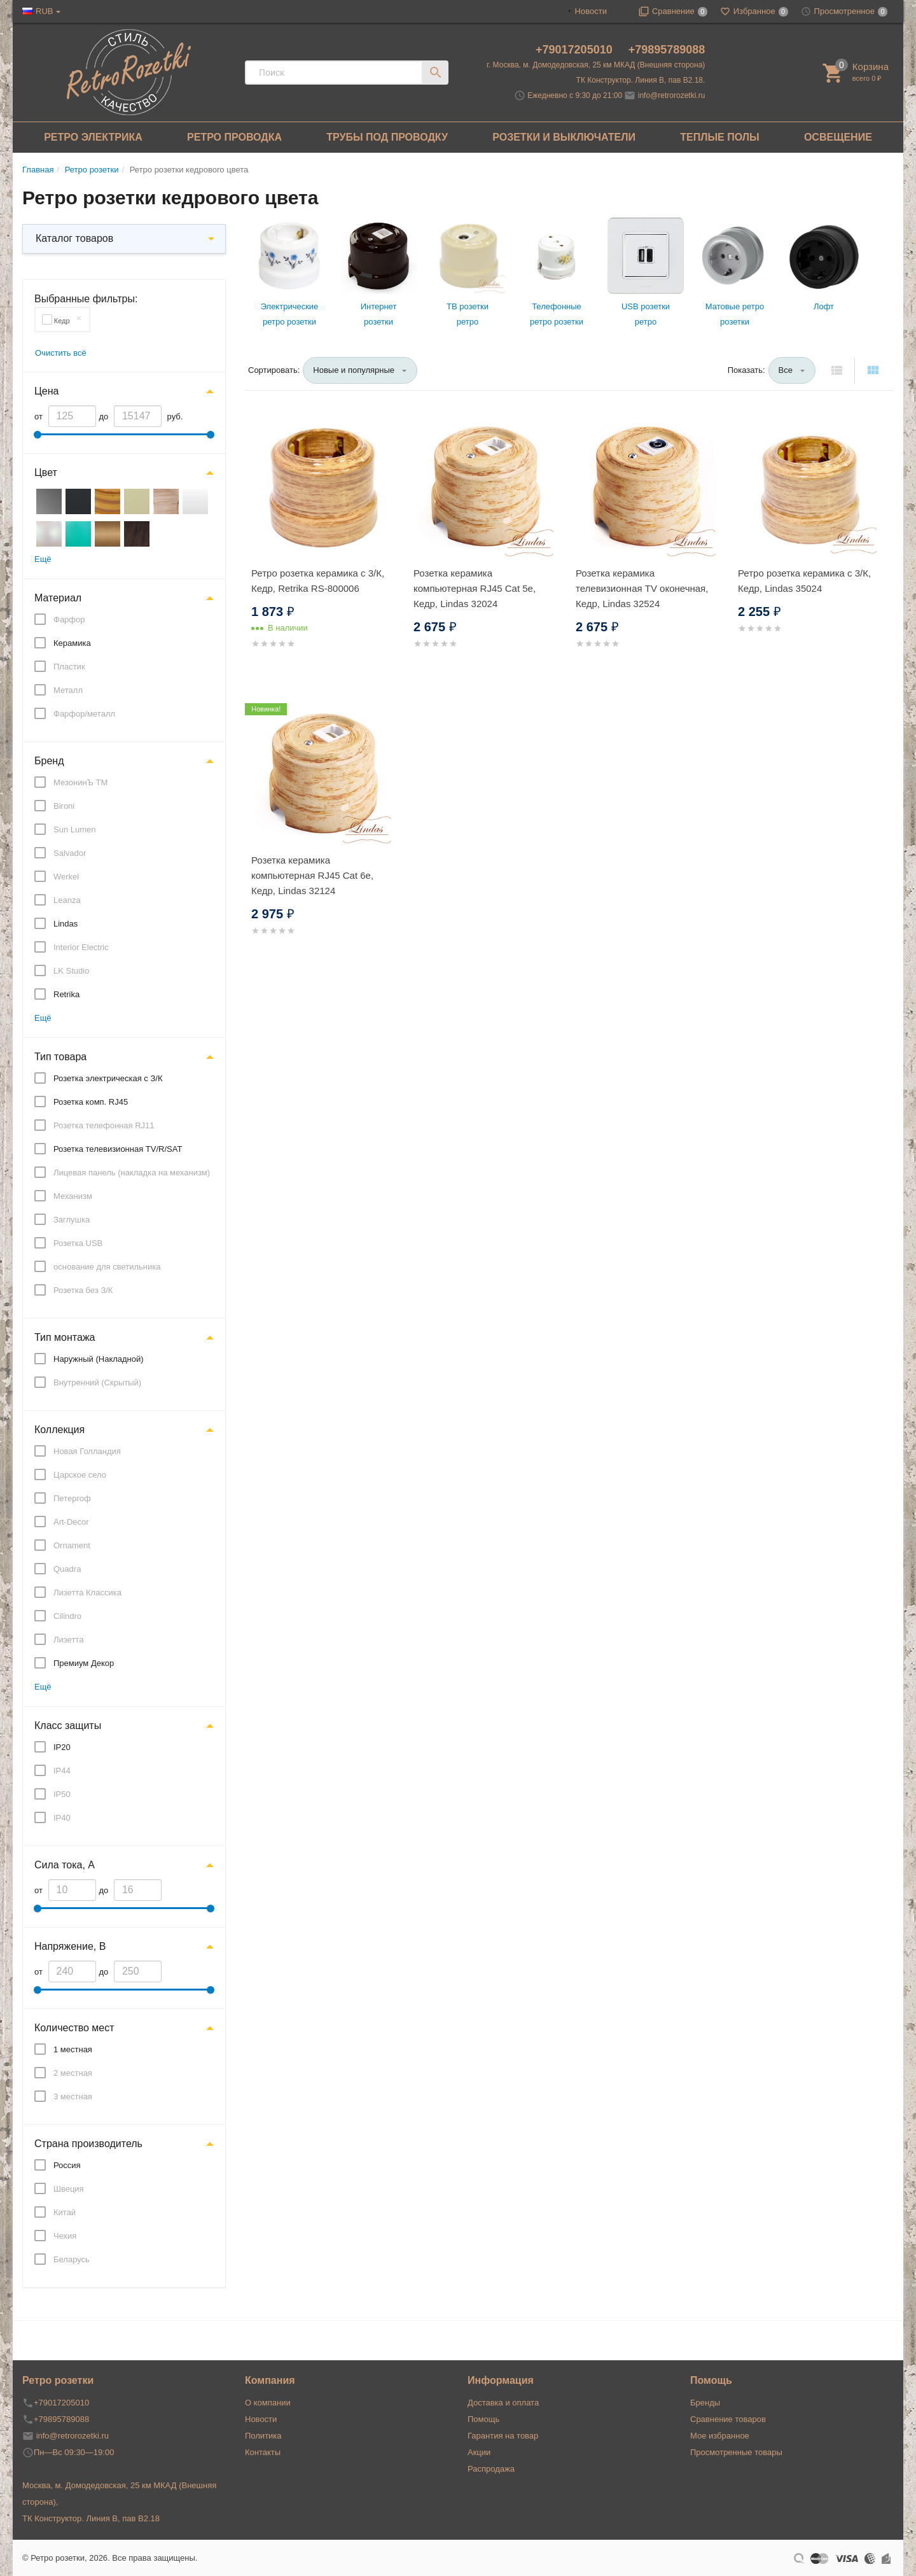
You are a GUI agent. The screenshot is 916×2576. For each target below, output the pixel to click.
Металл (68, 690)
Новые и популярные (353, 370)
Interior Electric (81, 947)
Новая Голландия (87, 1451)
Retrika (66, 994)
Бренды (705, 2402)
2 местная (72, 2073)
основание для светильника (107, 1266)
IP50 (62, 1794)
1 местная (72, 2049)
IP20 (62, 1747)
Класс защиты (67, 1725)
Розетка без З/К (83, 1290)
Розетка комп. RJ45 (90, 1102)
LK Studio (71, 971)
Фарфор (69, 619)
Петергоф (72, 1498)
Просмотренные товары (736, 2452)
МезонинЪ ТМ (80, 782)
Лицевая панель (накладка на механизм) (131, 1172)
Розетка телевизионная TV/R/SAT (117, 1149)
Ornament (71, 1545)
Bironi (63, 806)
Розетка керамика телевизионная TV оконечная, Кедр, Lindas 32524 (642, 588)
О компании (268, 2402)
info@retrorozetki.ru (671, 95)
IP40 (62, 1818)
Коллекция (59, 1429)
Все (786, 370)
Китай (64, 2212)
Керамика (72, 643)
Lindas (65, 923)
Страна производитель (88, 2143)
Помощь (483, 2419)
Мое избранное (719, 2435)
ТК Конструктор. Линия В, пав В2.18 (91, 2518)
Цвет (45, 472)
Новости (591, 11)
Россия (67, 2165)
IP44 (62, 1770)
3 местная (72, 2096)
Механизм (72, 1196)
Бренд (49, 760)
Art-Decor (71, 1522)
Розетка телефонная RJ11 (104, 1125)
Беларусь (71, 2259)
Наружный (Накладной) (98, 1359)
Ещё (43, 559)
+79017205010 (576, 49)
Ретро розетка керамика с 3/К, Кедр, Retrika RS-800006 (317, 581)
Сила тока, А (64, 1864)
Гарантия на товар (503, 2435)
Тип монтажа (64, 1337)
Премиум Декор (83, 1663)
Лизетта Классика (87, 1592)
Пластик (69, 666)
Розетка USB (77, 1243)
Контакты (263, 2452)
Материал (57, 597)
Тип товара (60, 1056)
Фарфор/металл (84, 713)
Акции (479, 2452)
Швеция (68, 2189)
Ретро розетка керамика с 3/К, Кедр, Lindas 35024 (804, 581)
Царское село (79, 1475)
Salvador (69, 853)
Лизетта (68, 1639)
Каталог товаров (74, 238)
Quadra (67, 1569)
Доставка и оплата (503, 2402)
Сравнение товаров (728, 2419)
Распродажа (491, 2469)
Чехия (64, 2236)
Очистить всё (61, 353)
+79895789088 (666, 49)
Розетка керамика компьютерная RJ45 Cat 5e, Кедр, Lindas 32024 (474, 588)
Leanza (67, 900)
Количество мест (74, 2027)
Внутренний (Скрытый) (97, 1382)
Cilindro (67, 1616)
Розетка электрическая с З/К (108, 1078)
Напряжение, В (70, 1946)
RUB (44, 11)
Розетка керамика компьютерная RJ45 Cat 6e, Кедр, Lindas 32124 (312, 875)
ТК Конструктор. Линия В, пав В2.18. (640, 80)
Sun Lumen (74, 829)
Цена (46, 391)
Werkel (66, 876)
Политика (263, 2435)
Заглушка (71, 1219)
